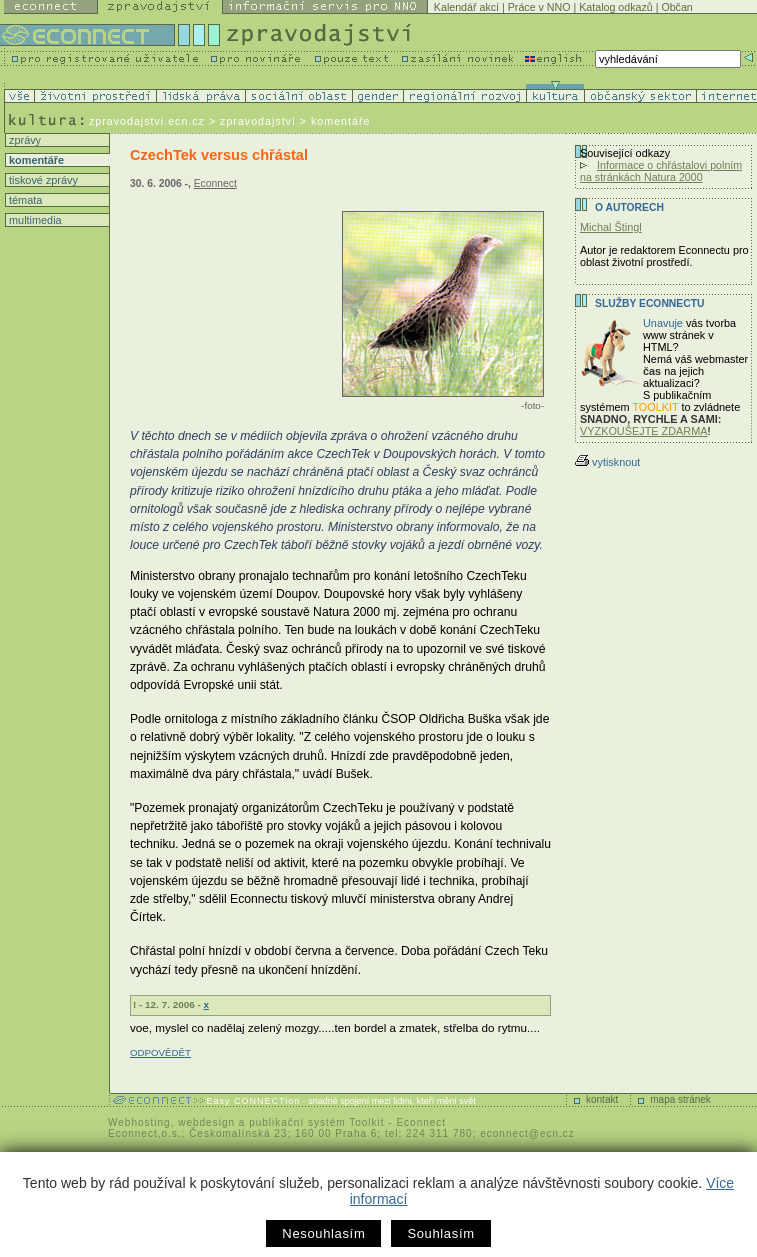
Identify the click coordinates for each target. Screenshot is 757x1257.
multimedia (34, 220)
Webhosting (139, 1122)
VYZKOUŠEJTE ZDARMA (644, 431)
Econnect (215, 183)
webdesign (206, 1122)
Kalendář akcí (466, 7)
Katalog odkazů (615, 7)
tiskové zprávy (42, 180)
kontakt (602, 1099)
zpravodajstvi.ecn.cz (147, 121)
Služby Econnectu (649, 303)
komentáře (35, 160)
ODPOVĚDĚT (160, 1052)
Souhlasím (440, 1233)
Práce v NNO (539, 7)
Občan (676, 7)
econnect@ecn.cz (527, 1133)
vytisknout (607, 462)
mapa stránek (680, 1099)
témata (24, 200)
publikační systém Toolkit (316, 1122)
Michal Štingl (611, 227)
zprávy (23, 140)
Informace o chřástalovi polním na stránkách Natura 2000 (661, 171)
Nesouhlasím (323, 1233)
